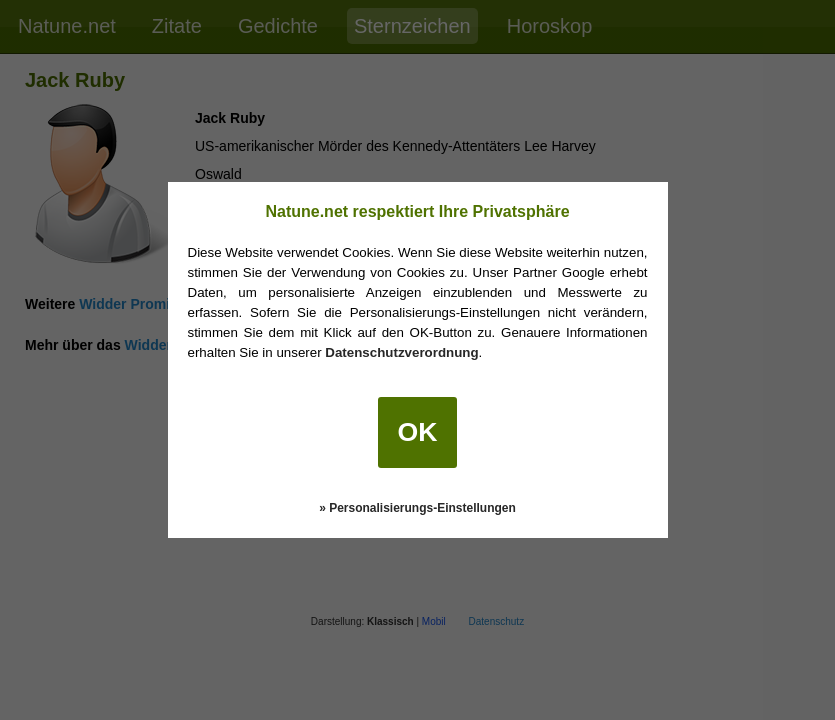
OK (418, 432)
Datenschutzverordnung (401, 352)
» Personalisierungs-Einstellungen (417, 508)
